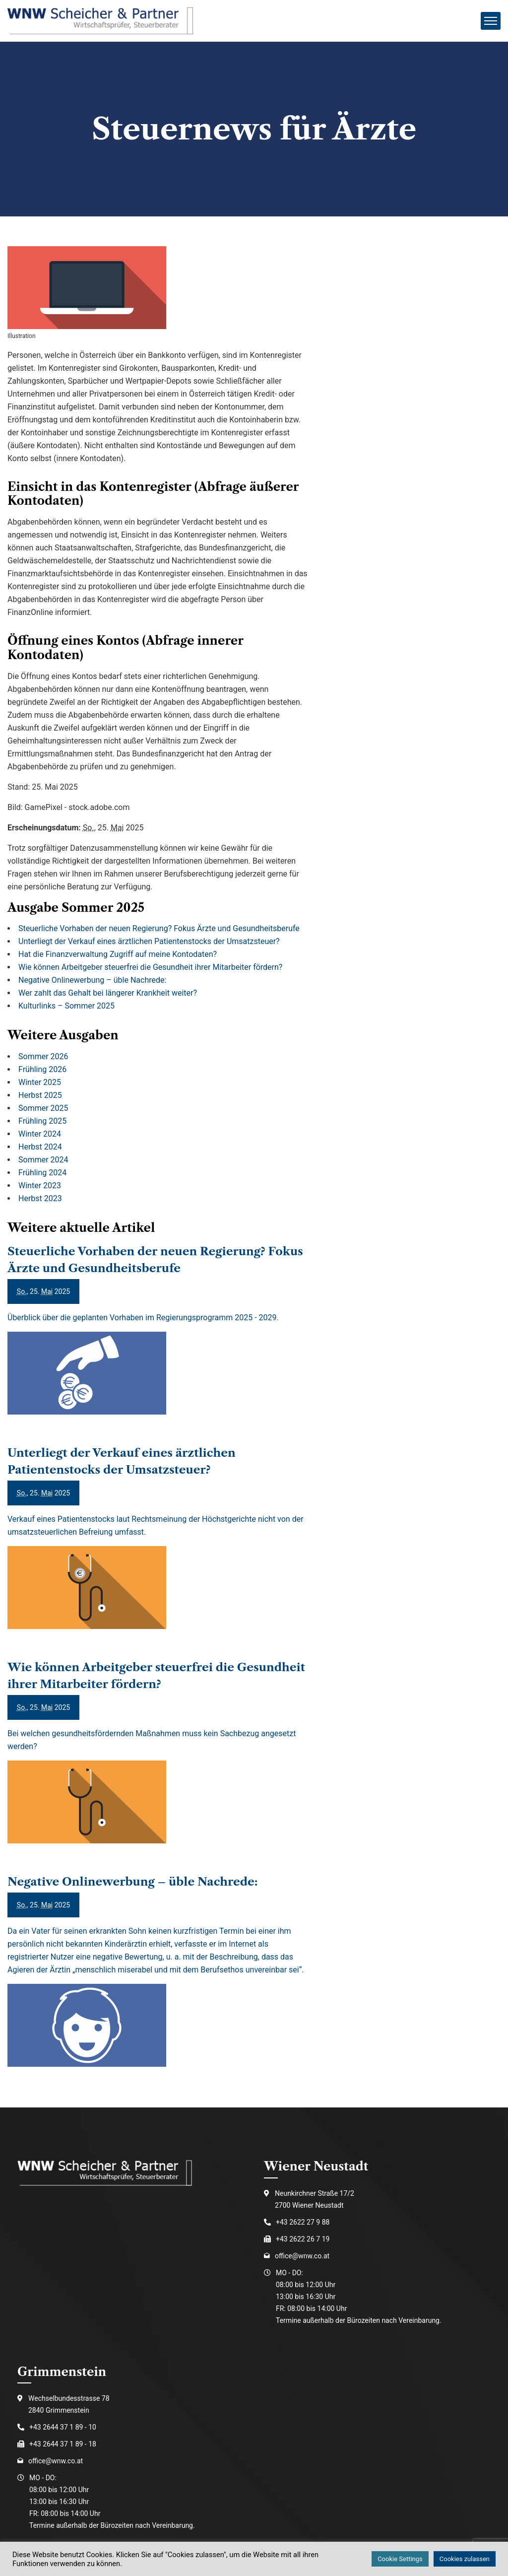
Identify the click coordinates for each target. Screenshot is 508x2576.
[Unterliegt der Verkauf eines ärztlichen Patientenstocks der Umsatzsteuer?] (157, 1551)
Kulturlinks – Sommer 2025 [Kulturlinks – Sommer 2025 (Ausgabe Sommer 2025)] (66, 1006)
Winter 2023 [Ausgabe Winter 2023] (39, 1185)
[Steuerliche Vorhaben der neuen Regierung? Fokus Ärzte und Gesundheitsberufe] (157, 1343)
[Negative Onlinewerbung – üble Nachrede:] (157, 1985)
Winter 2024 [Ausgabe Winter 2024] (39, 1134)
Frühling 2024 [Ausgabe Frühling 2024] (42, 1172)
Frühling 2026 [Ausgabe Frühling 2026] (42, 1069)
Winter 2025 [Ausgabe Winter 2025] (39, 1082)
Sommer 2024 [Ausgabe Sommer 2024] (43, 1159)
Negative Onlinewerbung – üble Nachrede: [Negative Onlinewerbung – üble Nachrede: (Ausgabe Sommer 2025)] (92, 980)
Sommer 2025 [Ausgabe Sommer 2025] (43, 1108)
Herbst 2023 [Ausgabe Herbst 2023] (40, 1198)
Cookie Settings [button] (400, 2559)
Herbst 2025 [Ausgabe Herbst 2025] (40, 1095)
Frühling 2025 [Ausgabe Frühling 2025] (42, 1121)
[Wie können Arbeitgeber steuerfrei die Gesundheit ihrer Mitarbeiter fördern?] (157, 1766)
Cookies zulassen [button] (465, 2559)
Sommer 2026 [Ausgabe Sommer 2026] (43, 1056)
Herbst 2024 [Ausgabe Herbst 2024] (40, 1147)
